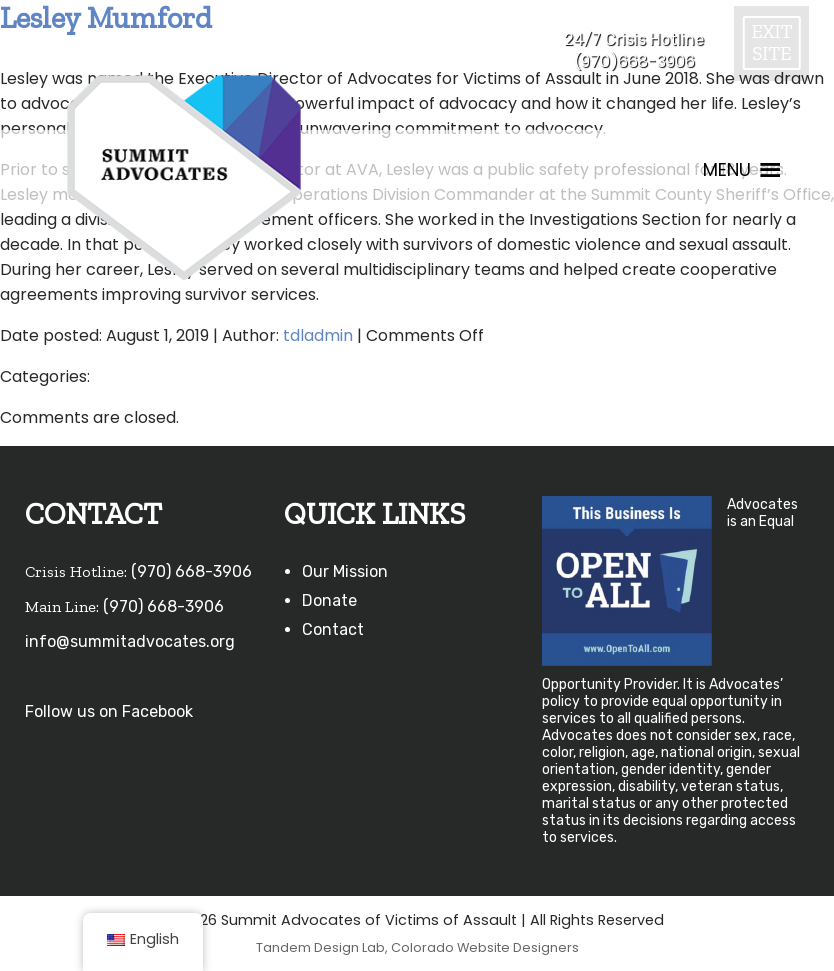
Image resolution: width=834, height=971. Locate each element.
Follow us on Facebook (109, 711)
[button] (727, 170)
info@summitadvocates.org (130, 641)
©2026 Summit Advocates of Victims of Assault (344, 920)
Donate (329, 600)
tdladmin (318, 335)
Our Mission (345, 571)
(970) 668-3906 (191, 571)
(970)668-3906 (634, 61)
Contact (333, 629)
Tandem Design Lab (320, 947)
